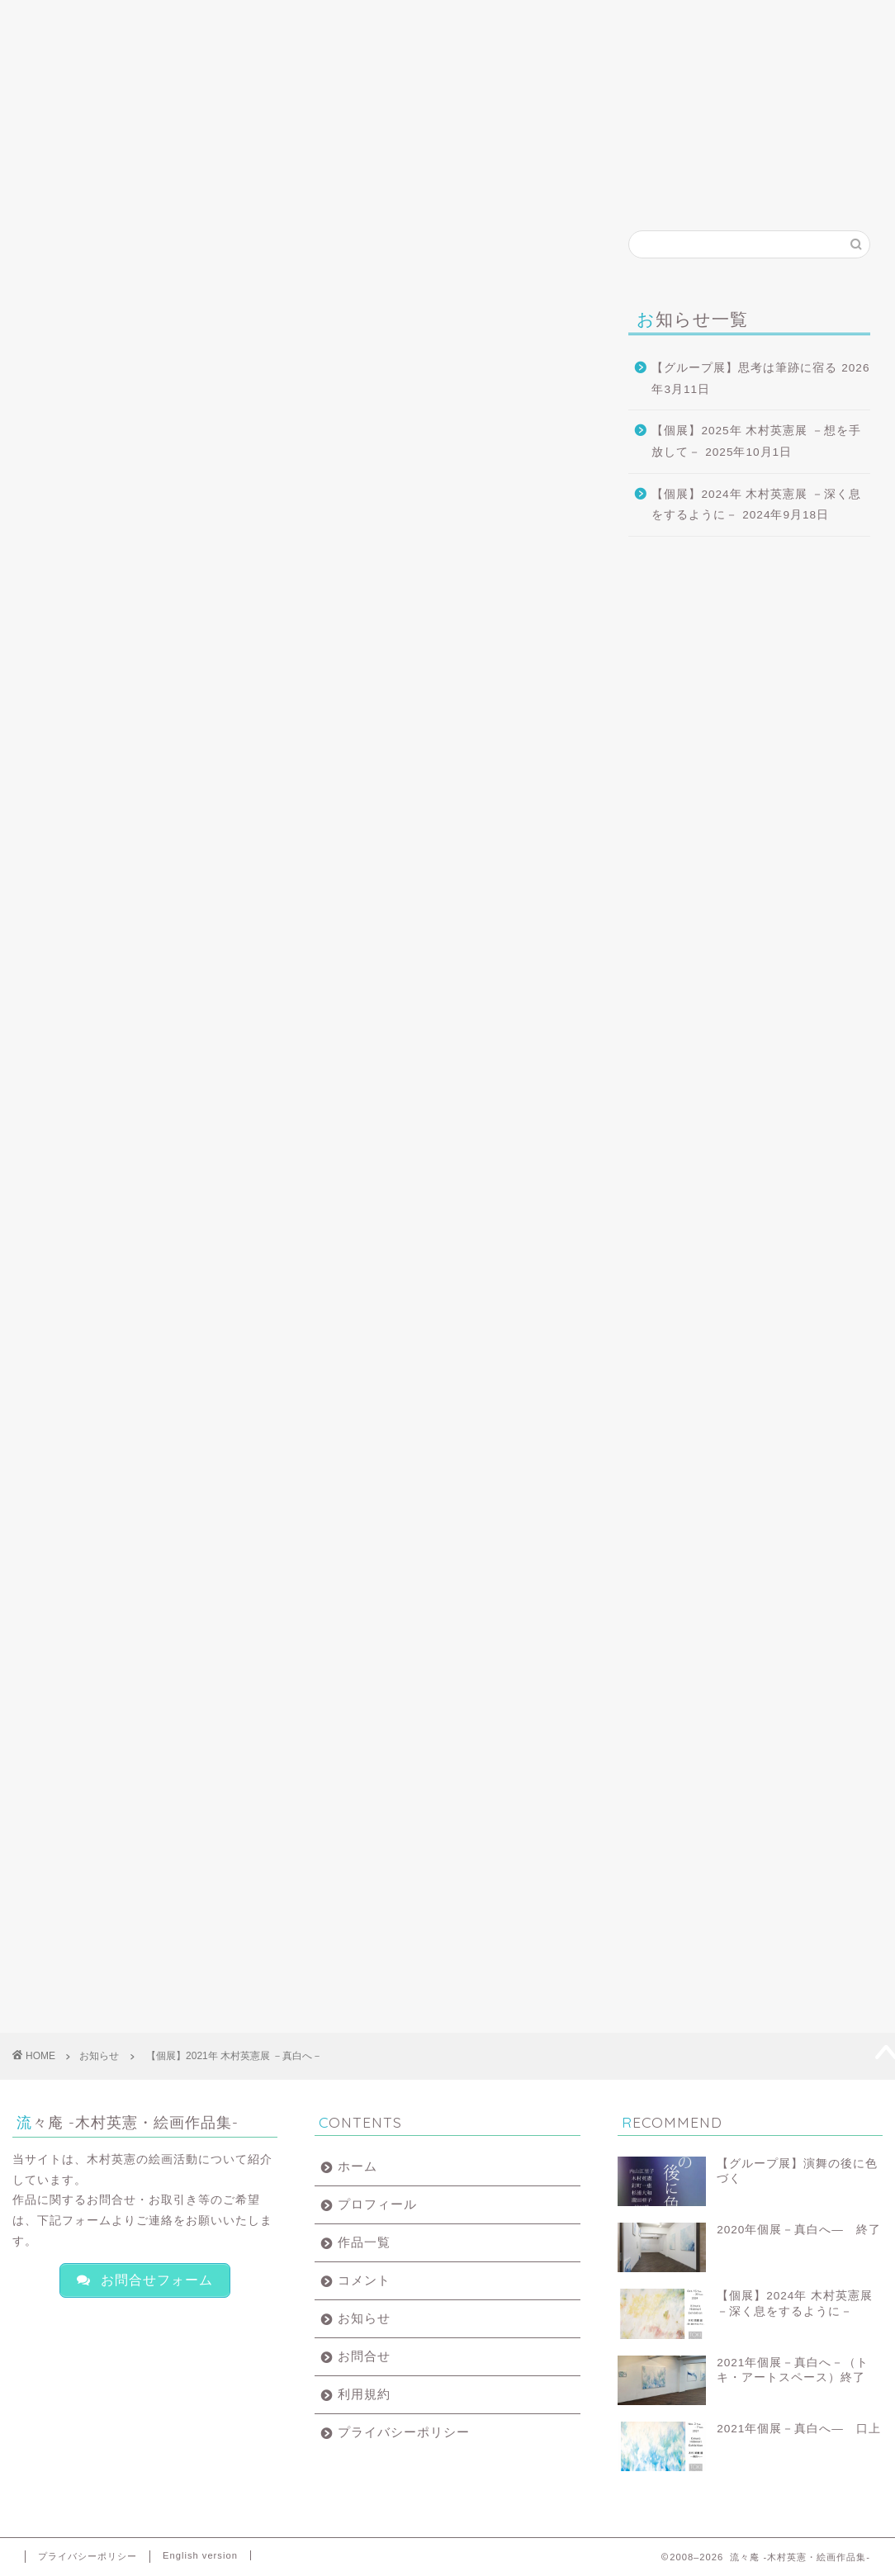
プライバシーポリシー (404, 2432)
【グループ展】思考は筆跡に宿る (744, 368)
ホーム (73, 19)
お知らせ (529, 19)
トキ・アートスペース (109, 519)
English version (200, 2555)
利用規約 (364, 2394)
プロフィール (188, 26)
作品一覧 (301, 19)
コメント (415, 19)
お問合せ (643, 19)
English (766, 19)
